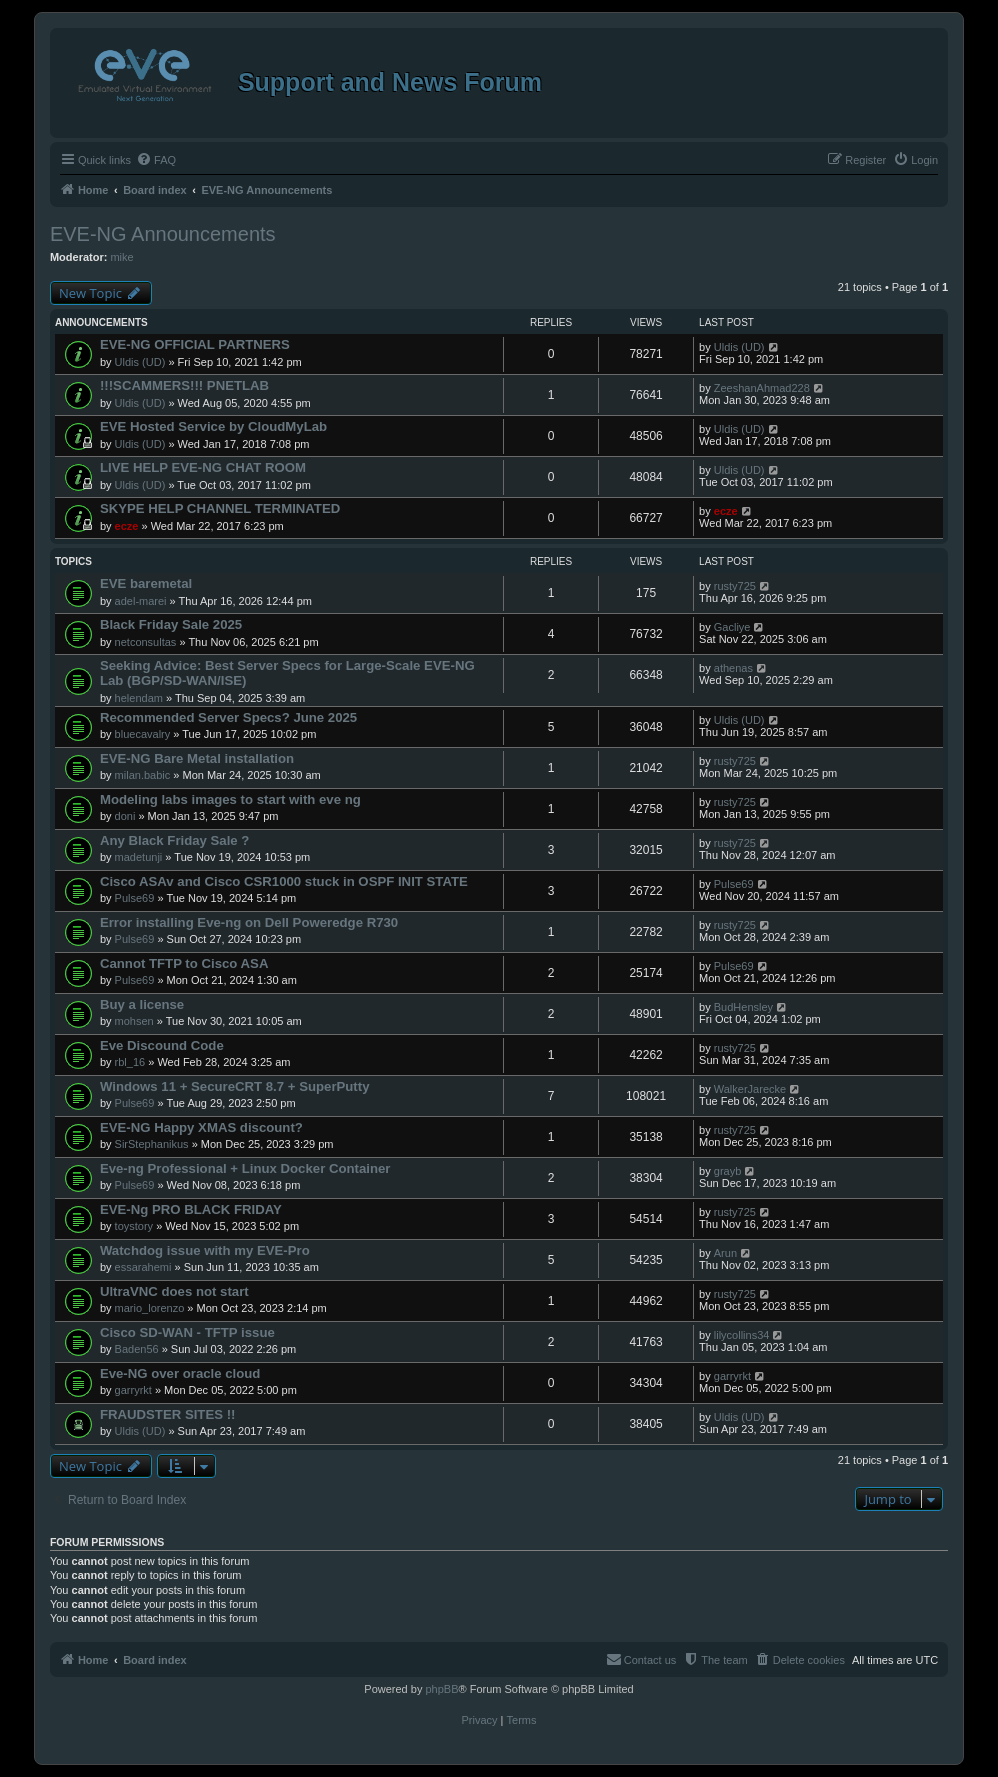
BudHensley (743, 1007)
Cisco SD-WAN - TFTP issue (187, 1332)
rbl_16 (130, 1062)
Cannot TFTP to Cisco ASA (184, 963)
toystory (134, 1226)
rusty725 (735, 586)
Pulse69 (135, 898)
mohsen (134, 1021)
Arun (725, 1253)
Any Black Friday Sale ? (175, 840)
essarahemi (143, 1267)
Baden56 (137, 1349)
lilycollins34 (742, 1335)
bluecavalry (143, 734)
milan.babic (143, 775)
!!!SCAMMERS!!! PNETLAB (184, 385)
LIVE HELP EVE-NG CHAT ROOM (203, 467)
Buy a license (142, 1004)
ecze (127, 526)
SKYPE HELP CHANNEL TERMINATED (220, 508)
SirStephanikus (152, 1144)
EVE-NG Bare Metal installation (197, 758)
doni (125, 816)
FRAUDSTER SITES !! (168, 1414)
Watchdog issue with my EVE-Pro (205, 1250)
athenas (733, 668)
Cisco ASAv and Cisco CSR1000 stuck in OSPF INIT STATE (284, 881)
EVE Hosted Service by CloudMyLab (213, 426)
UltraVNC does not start (174, 1291)
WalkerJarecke (750, 1089)
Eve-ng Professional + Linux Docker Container (245, 1168)
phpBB (441, 1689)
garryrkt (133, 1390)
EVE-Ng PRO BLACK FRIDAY (191, 1209)
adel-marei (141, 601)
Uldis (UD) (140, 362)
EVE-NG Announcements (163, 234)
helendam (139, 698)
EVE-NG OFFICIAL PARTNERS (195, 344)
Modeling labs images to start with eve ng (230, 799)
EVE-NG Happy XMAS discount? (201, 1127)
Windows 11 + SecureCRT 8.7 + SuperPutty (235, 1086)
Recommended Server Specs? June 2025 (228, 717)
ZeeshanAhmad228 (762, 388)
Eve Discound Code (162, 1045)
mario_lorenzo (150, 1308)
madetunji (139, 857)
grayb (728, 1171)
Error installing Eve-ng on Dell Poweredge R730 (249, 922)
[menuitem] (156, 160)
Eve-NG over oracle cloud (180, 1373)
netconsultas (146, 642)
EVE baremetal (146, 583)
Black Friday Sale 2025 (171, 624)
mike (121, 257)
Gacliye (732, 627)
